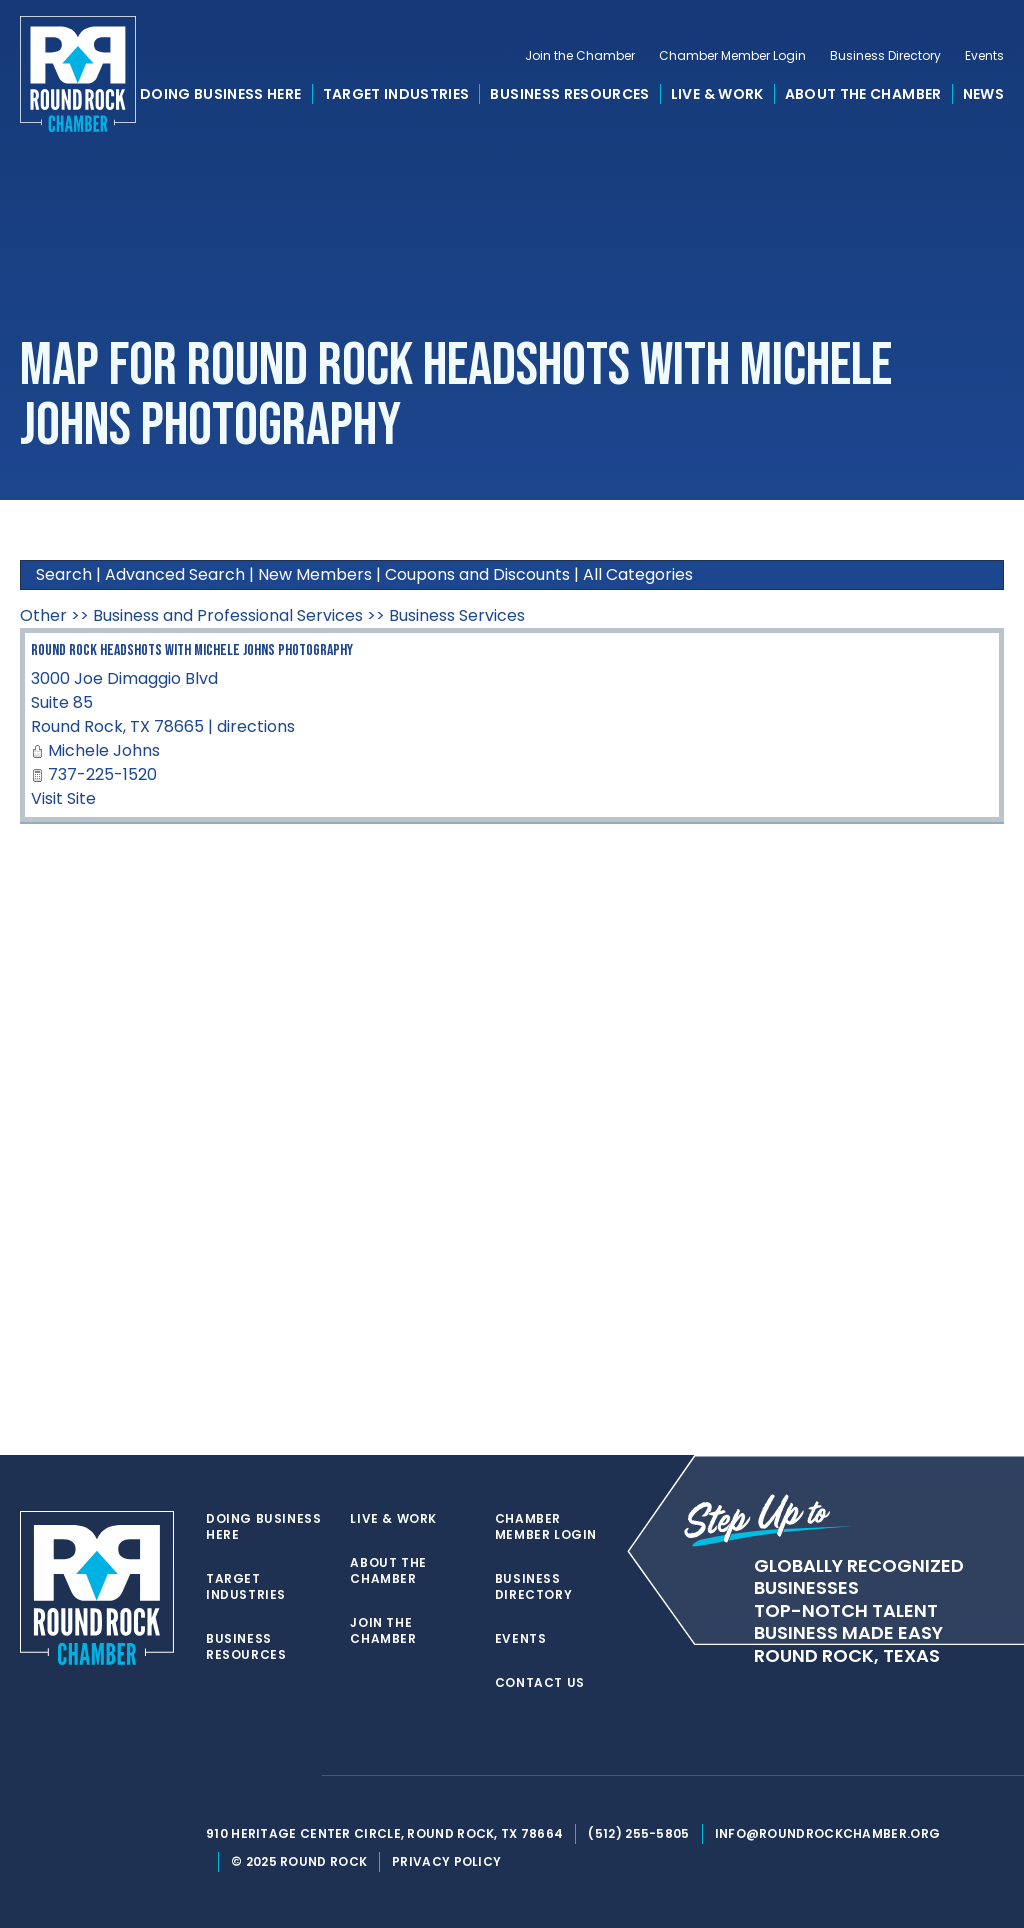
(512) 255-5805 (638, 1833)
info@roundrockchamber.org (828, 1833)
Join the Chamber (580, 56)
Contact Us (540, 1683)
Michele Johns (104, 750)
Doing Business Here (221, 94)
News (983, 94)
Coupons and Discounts (477, 574)
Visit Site (63, 798)
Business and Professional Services (228, 615)
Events (984, 56)
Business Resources (569, 94)
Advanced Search (175, 574)
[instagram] (296, 1776)
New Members (315, 574)
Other (43, 615)
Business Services (457, 615)
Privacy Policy (446, 1861)
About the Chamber (863, 94)
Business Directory (885, 56)
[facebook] (256, 1776)
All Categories (638, 574)
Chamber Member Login (732, 56)
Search (64, 574)
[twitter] (216, 1776)
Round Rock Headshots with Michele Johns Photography (192, 650)
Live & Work (717, 94)
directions (256, 726)
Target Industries (396, 94)
